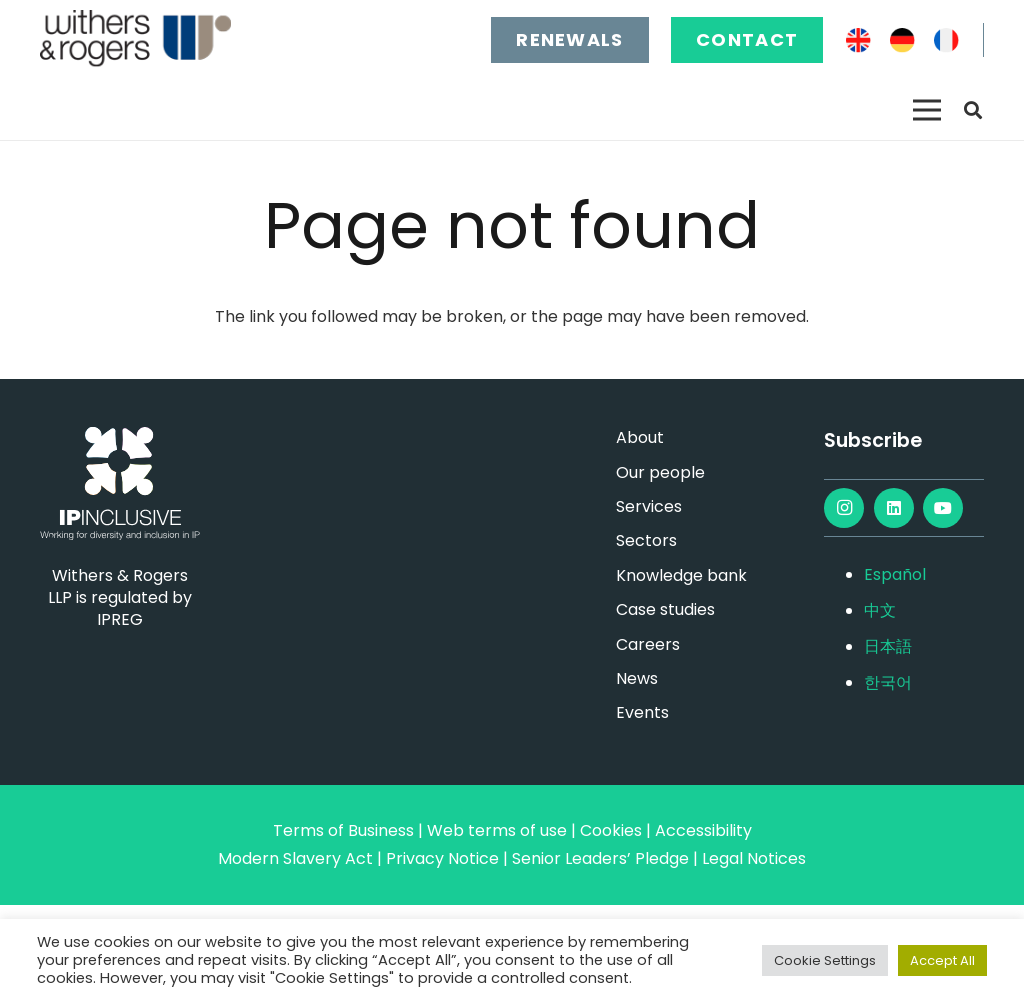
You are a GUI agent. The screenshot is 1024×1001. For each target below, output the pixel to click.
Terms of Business (343, 830)
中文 (880, 610)
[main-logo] (135, 40)
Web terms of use (497, 830)
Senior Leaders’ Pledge (600, 858)
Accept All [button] (942, 960)
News (637, 678)
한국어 (888, 682)
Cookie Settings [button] (825, 960)
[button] (973, 110)
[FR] (946, 40)
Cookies (611, 830)
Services (649, 506)
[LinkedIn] (894, 508)
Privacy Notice (442, 858)
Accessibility (703, 830)
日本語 (888, 646)
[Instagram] (844, 508)
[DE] (902, 40)
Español (895, 574)
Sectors (646, 540)
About (640, 437)
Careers (648, 644)
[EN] (858, 40)
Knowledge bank (681, 575)
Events (642, 712)
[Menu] (927, 110)
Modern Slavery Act (295, 858)
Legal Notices (754, 858)
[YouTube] (943, 508)
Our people (660, 472)
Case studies (665, 609)
